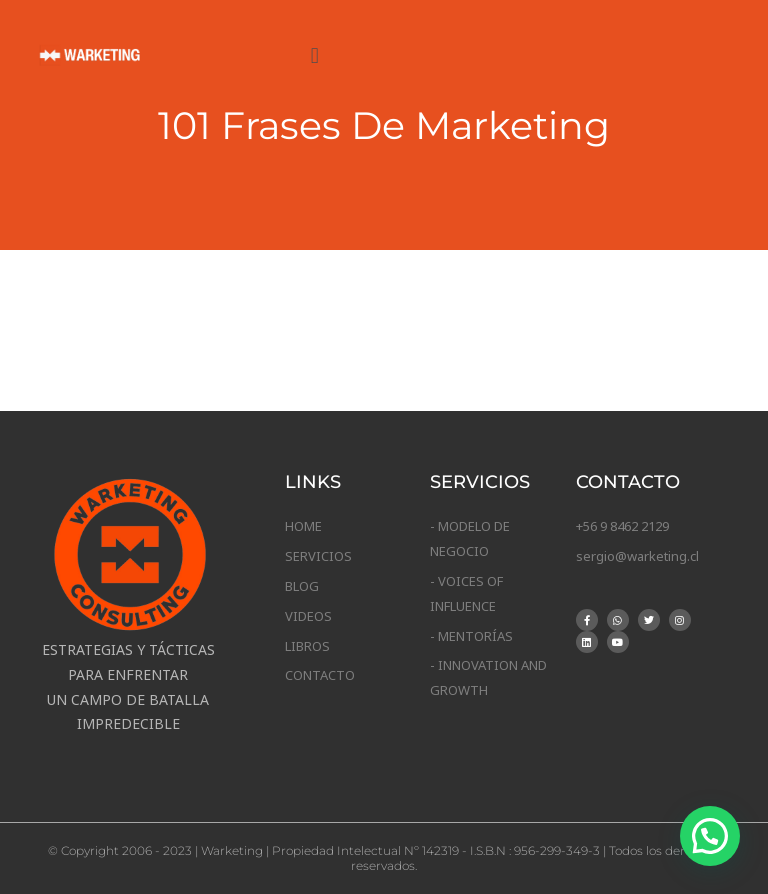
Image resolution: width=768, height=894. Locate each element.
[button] (314, 54)
